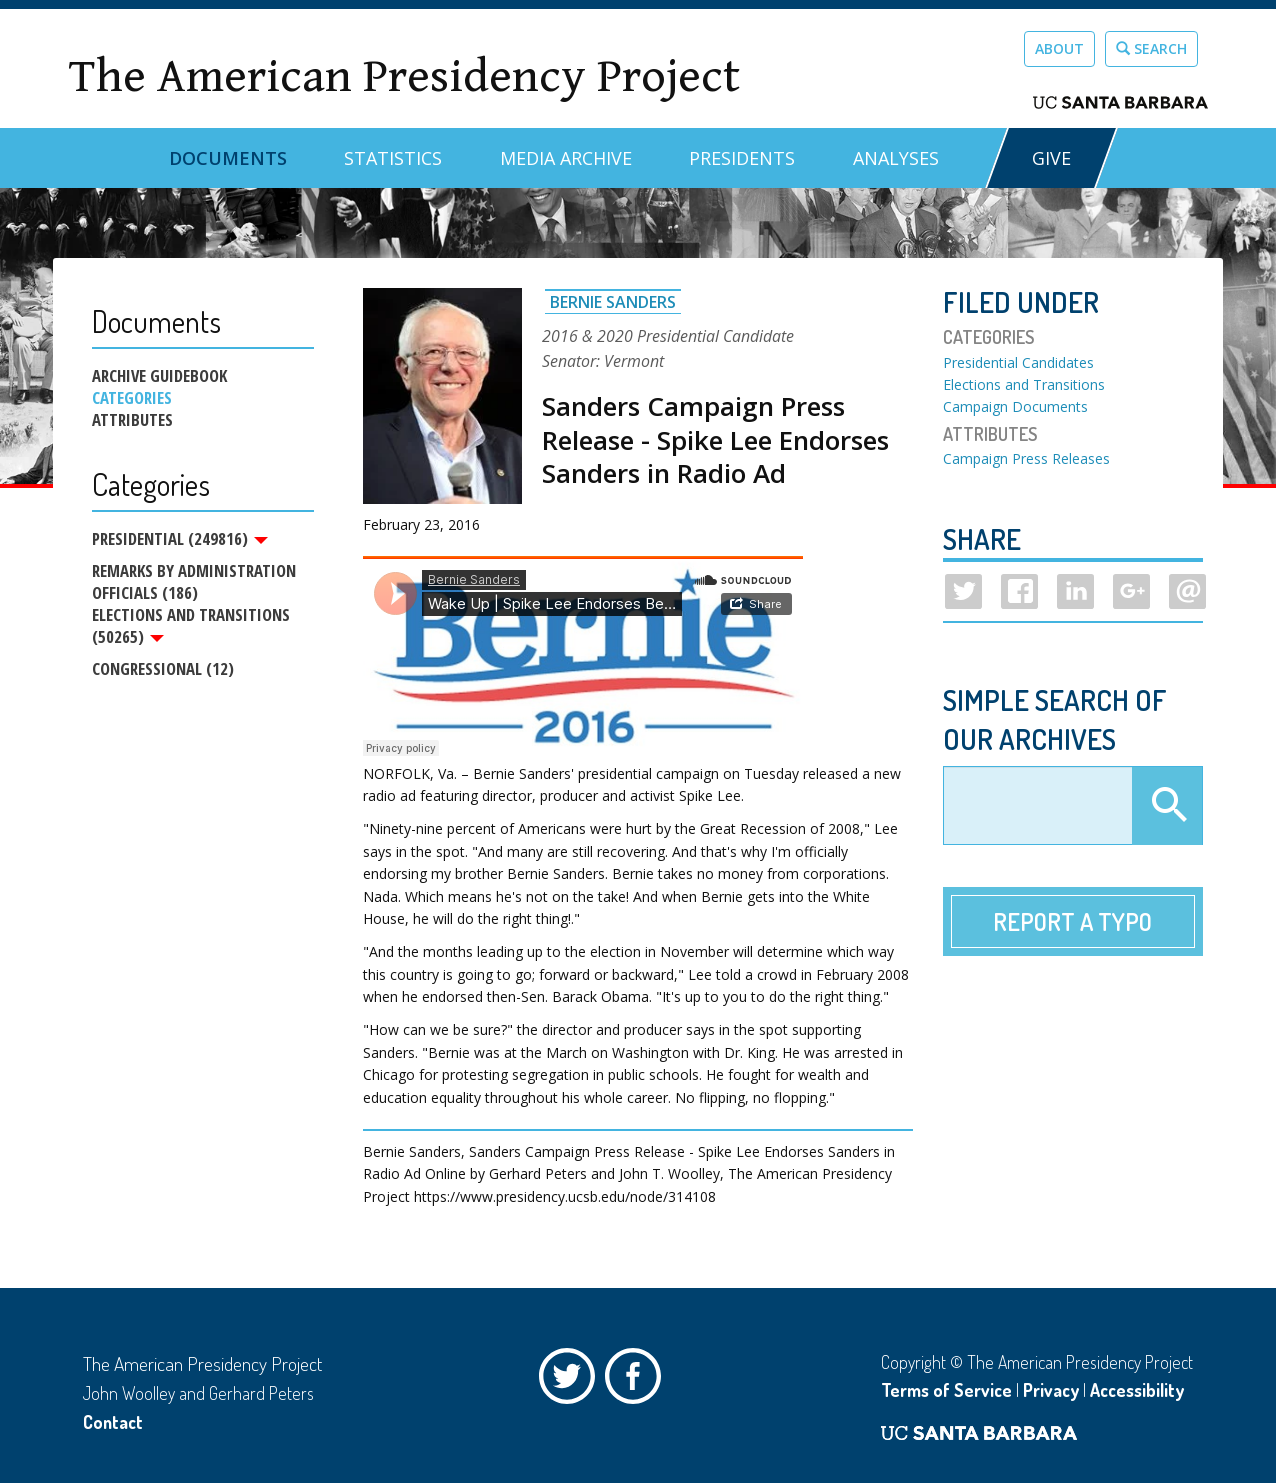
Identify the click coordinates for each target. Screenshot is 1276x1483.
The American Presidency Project (404, 76)
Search (1151, 48)
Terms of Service (946, 1390)
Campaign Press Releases (1026, 458)
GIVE (1051, 158)
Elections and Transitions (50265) (191, 626)
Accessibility (1137, 1390)
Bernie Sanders (613, 302)
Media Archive (566, 158)
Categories (132, 398)
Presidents (742, 158)
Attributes (132, 420)
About (1059, 48)
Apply (1167, 806)
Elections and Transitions (1024, 384)
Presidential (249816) (180, 539)
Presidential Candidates (1018, 362)
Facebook (638, 1381)
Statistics (393, 158)
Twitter (572, 1381)
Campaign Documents (1015, 406)
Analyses (896, 158)
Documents (228, 158)
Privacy (1051, 1390)
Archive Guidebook (159, 376)
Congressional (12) (163, 668)
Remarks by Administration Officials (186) (194, 581)
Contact (113, 1422)
